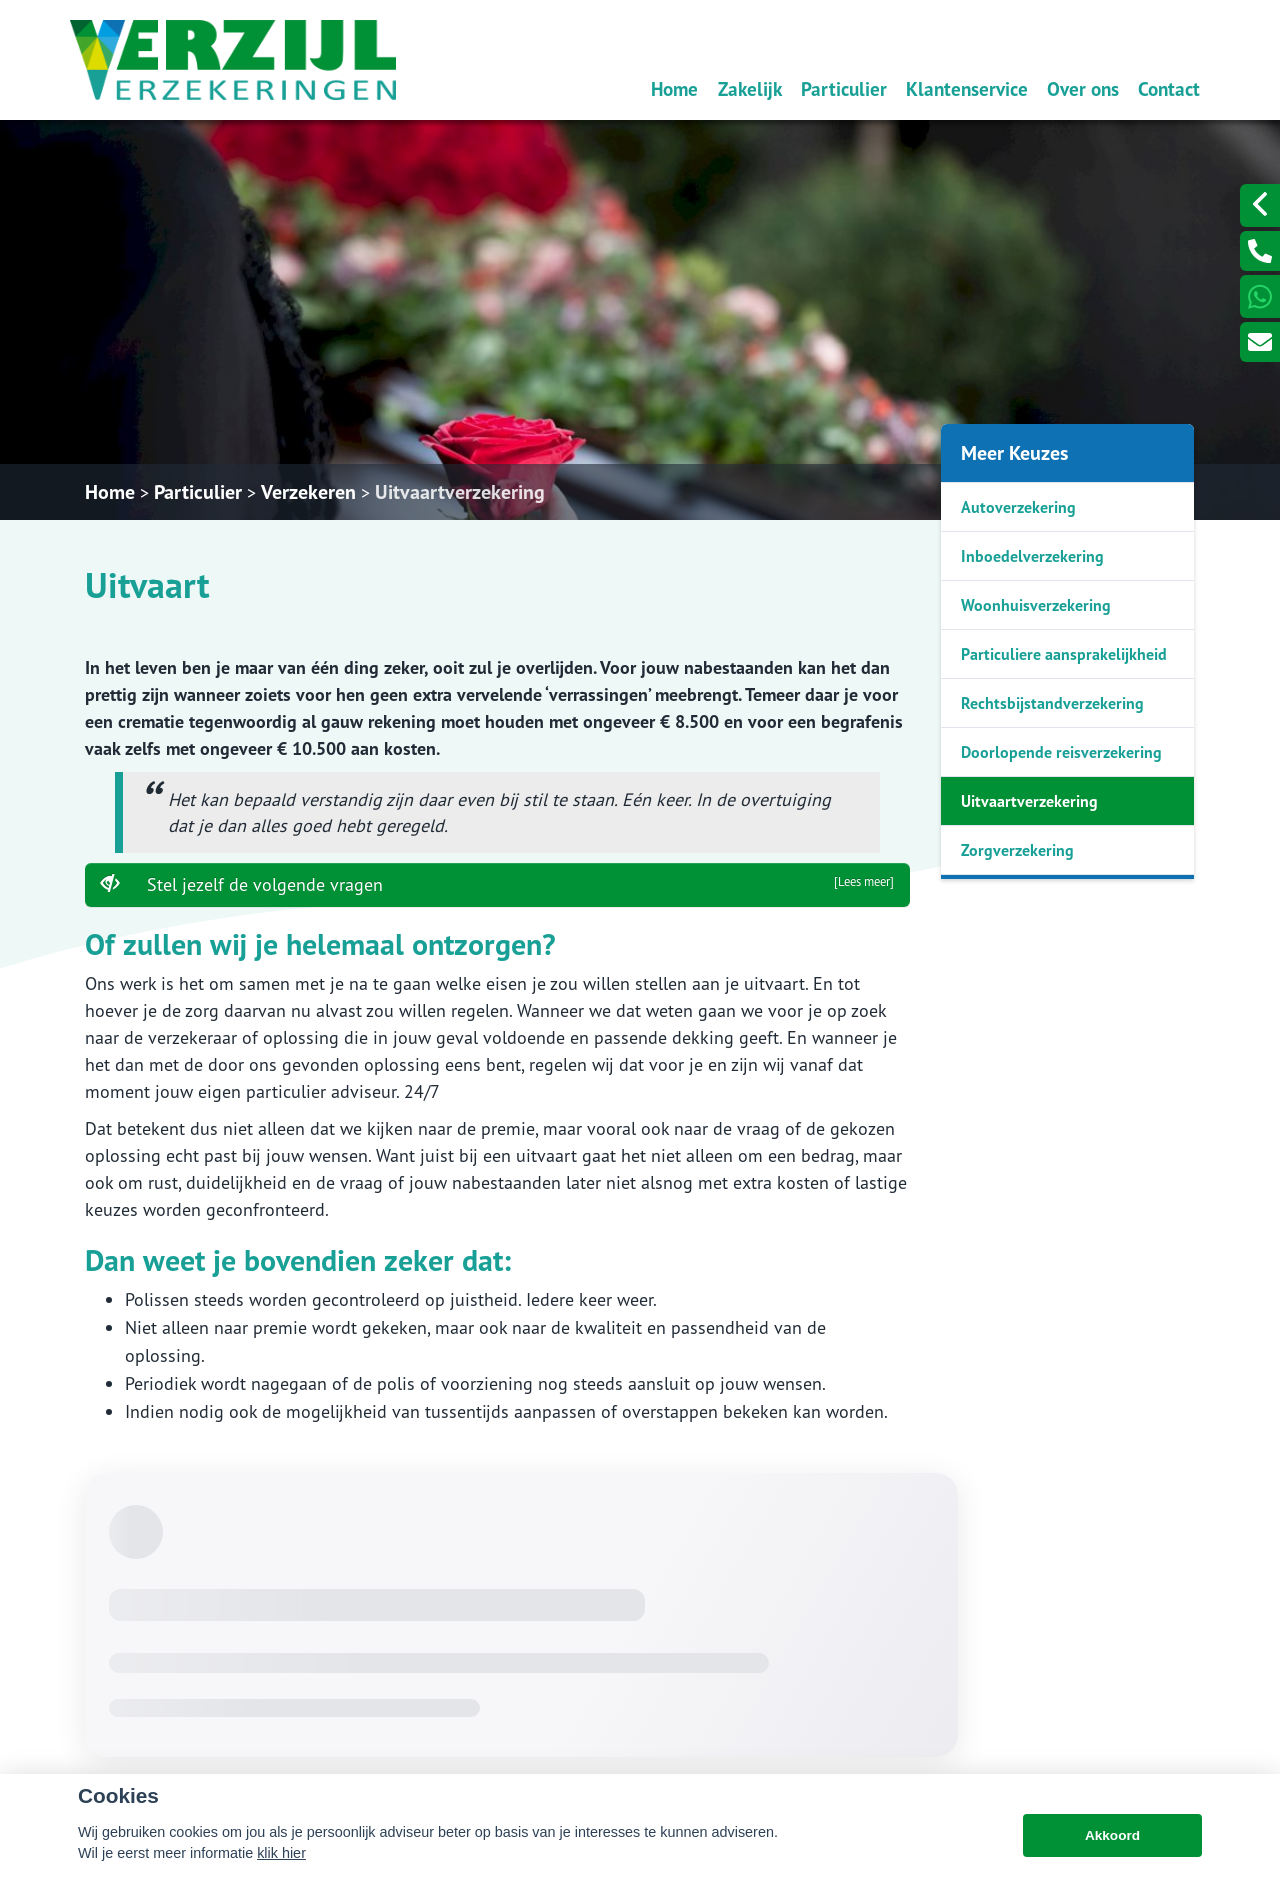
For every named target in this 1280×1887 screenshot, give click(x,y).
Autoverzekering (1018, 507)
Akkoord (1112, 1835)
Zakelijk (750, 88)
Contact (1169, 88)
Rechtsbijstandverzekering (1052, 703)
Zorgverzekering (1017, 850)
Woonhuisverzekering (1036, 605)
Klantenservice (967, 88)
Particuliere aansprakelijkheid (1064, 654)
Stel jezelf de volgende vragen (497, 884)
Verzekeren (308, 492)
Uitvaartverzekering (460, 492)
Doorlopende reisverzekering (1061, 752)
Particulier (844, 88)
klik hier (281, 1853)
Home (674, 88)
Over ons (1083, 88)
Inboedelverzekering (1032, 556)
